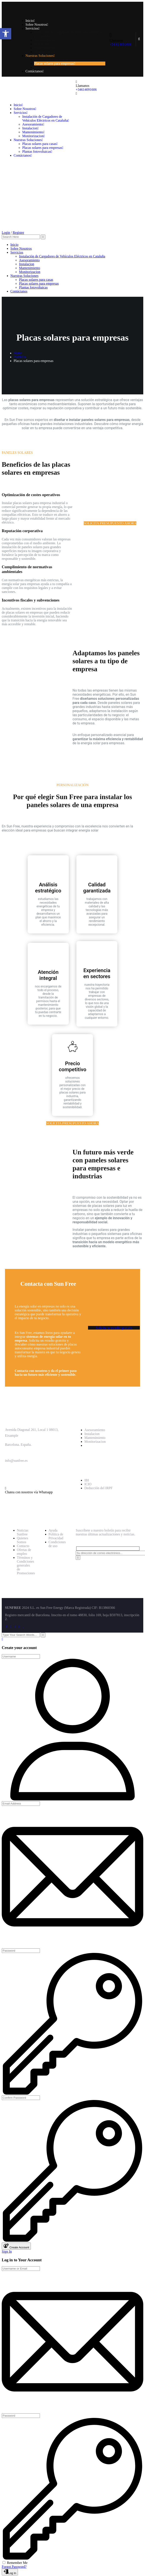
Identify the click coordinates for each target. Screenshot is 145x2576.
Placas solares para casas (51, 59)
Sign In (7, 2251)
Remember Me (17, 2563)
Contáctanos (34, 71)
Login (6, 232)
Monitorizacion (45, 52)
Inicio (30, 20)
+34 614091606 (120, 44)
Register (18, 232)
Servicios (32, 28)
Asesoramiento (45, 40)
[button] (5, 33)
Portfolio (20, 357)
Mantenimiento (45, 48)
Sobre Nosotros (36, 24)
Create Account (16, 2246)
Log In (9, 2572)
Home (18, 353)
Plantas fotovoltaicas (49, 67)
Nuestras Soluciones (40, 55)
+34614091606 (86, 89)
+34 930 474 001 (16, 1476)
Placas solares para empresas (54, 63)
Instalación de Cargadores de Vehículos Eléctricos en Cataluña (45, 118)
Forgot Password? (14, 2566)
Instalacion (42, 44)
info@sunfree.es (16, 1460)
